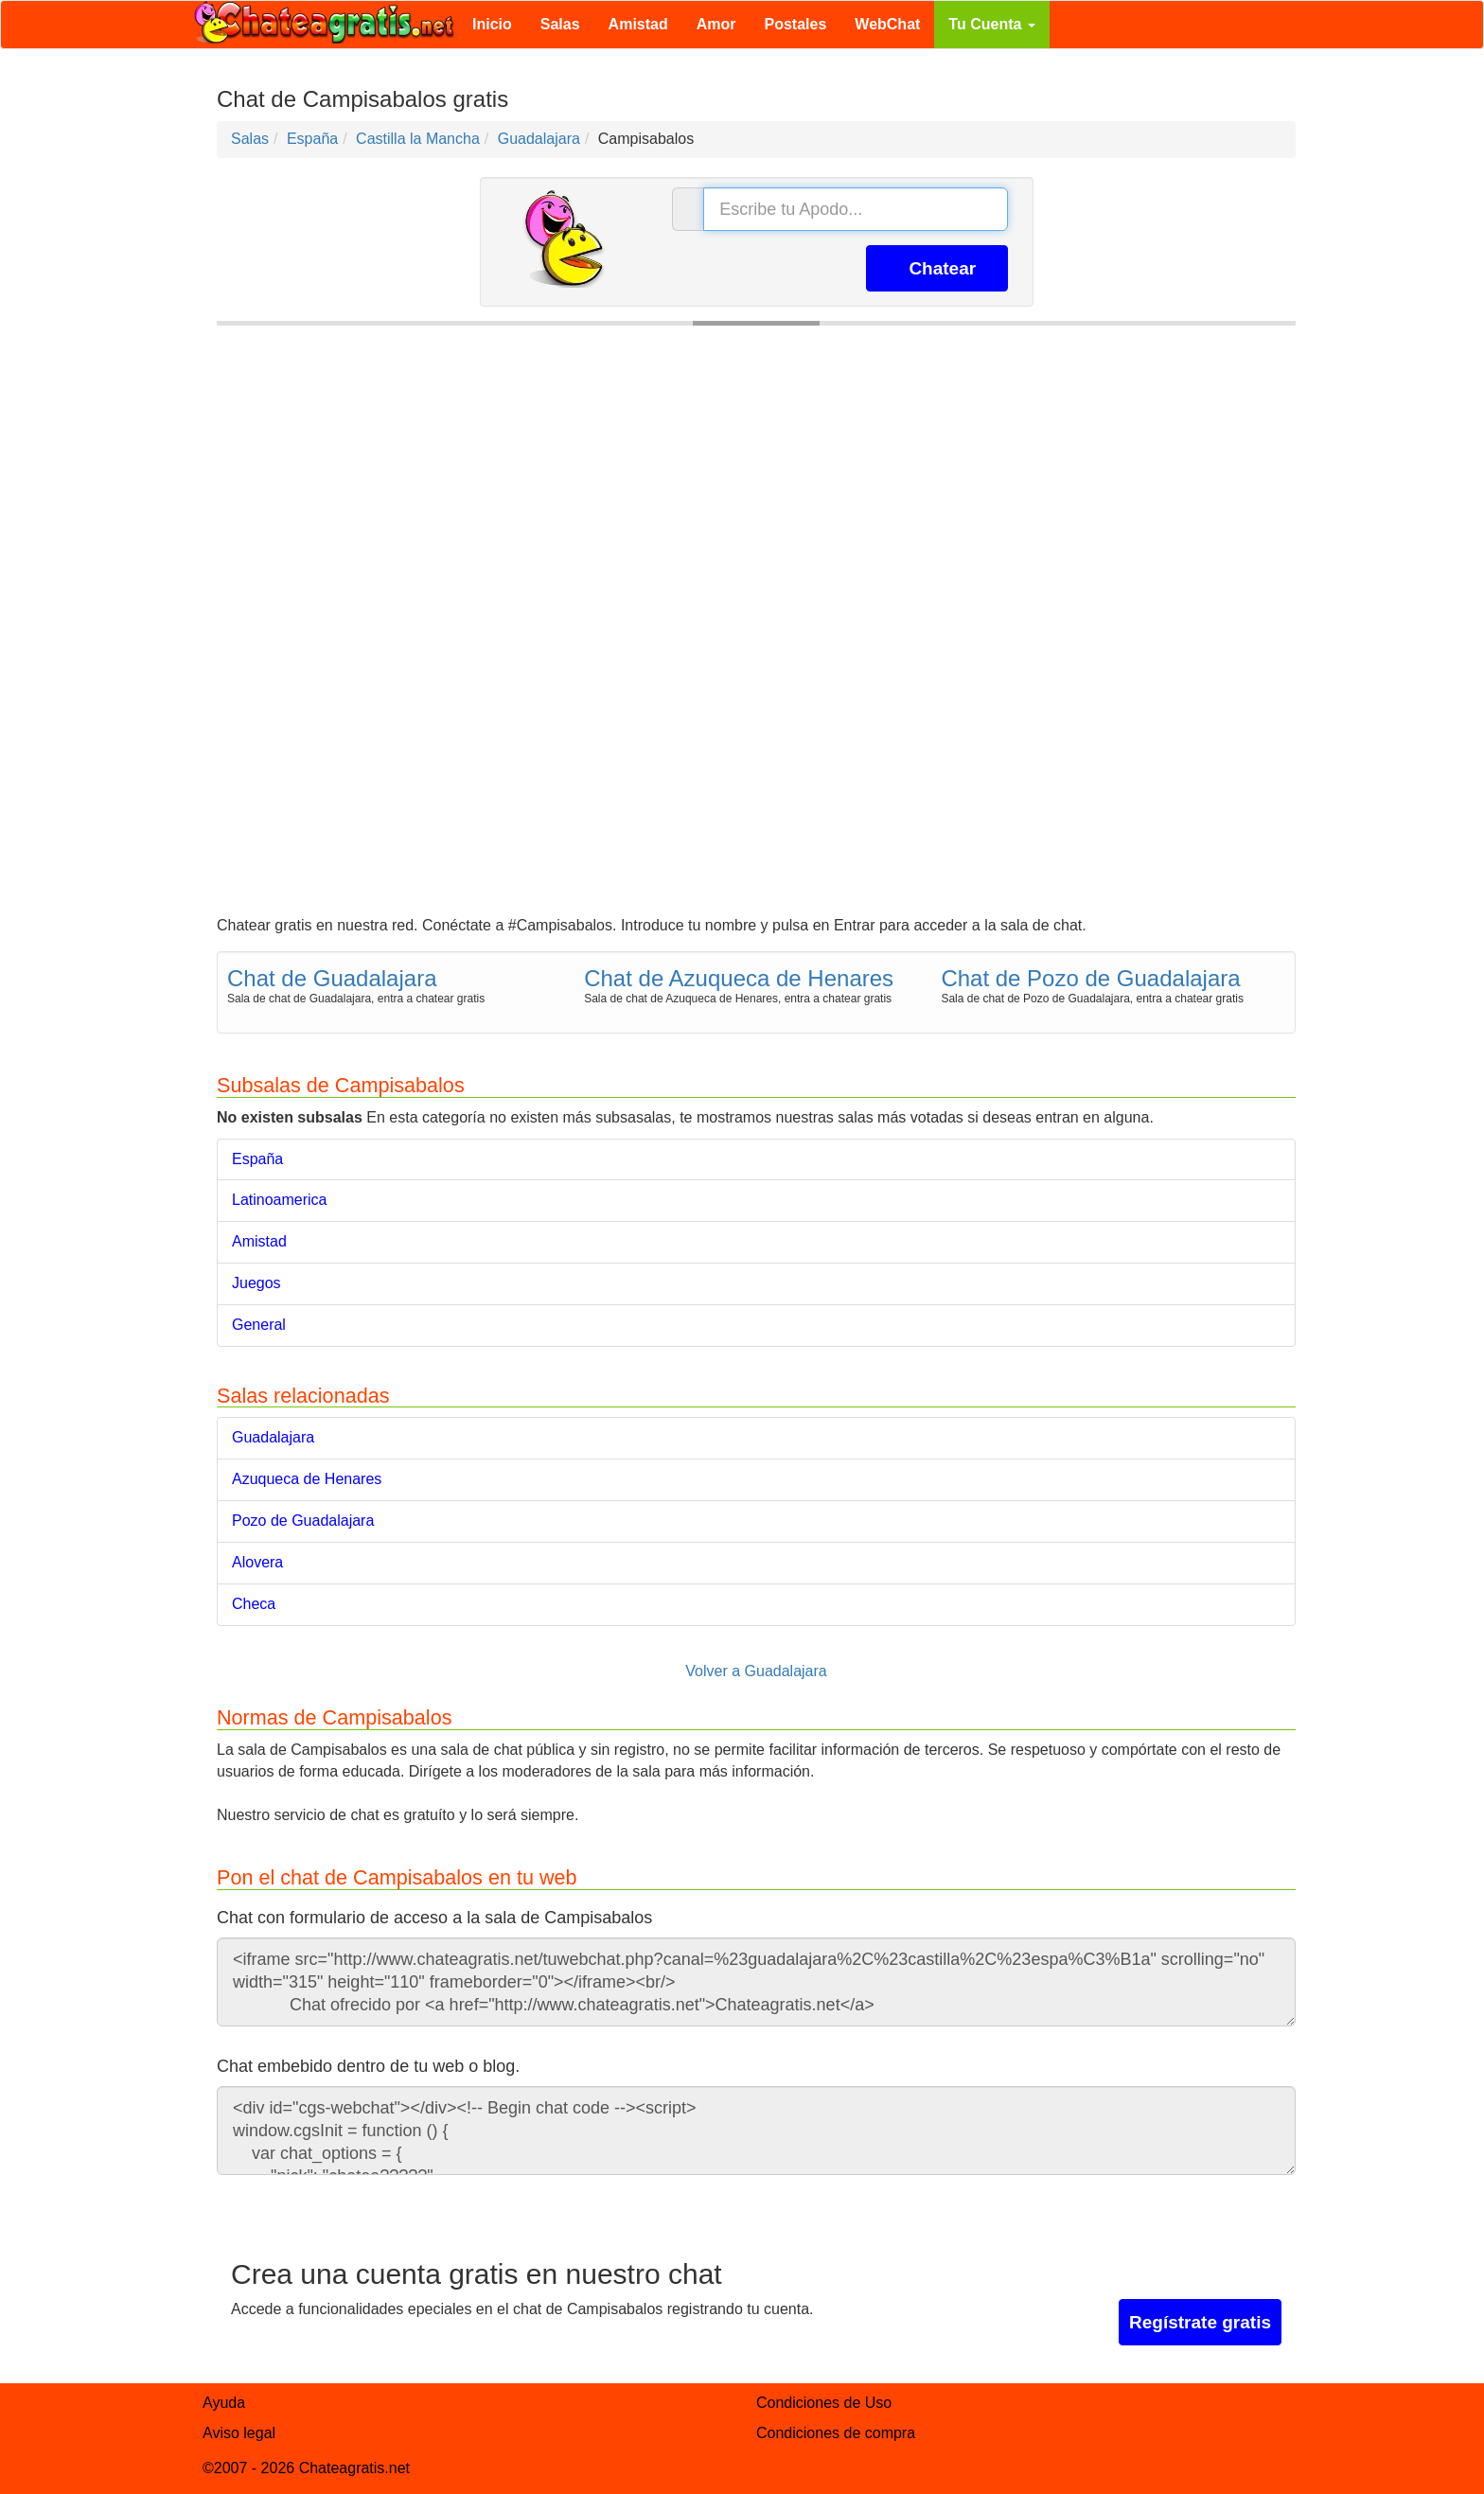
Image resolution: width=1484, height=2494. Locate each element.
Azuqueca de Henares (306, 1479)
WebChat (887, 24)
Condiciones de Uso (824, 2403)
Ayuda (224, 2403)
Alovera (257, 1562)
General (259, 1325)
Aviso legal (239, 2433)
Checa (253, 1604)
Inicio (492, 24)
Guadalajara (273, 1437)
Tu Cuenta (991, 24)
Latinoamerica (279, 1200)
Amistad (638, 24)
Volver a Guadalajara (755, 1671)
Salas (560, 24)
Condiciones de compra (835, 2433)
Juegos (256, 1283)
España (257, 1159)
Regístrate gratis (1200, 2322)
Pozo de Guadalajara (303, 1520)
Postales (796, 24)
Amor (716, 24)
